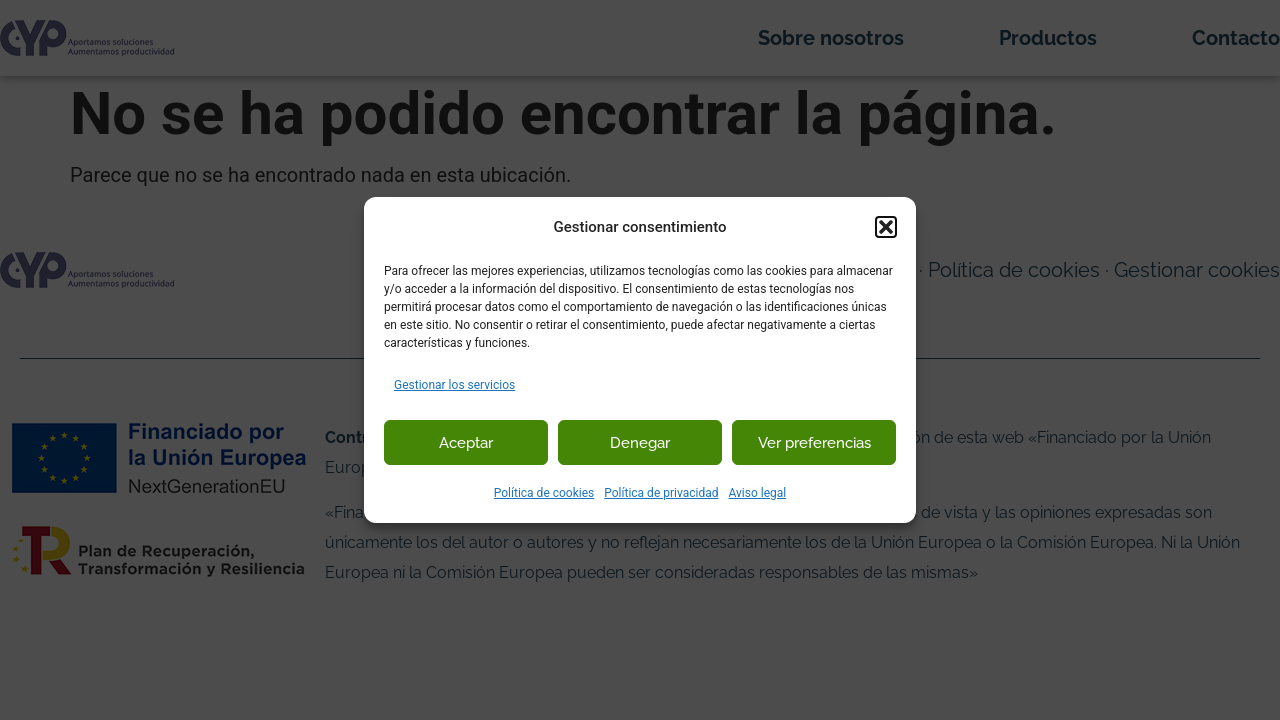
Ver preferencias (814, 443)
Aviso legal (757, 493)
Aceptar (466, 443)
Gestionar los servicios (454, 385)
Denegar (640, 443)
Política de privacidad (661, 493)
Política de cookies (544, 493)
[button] (886, 227)
